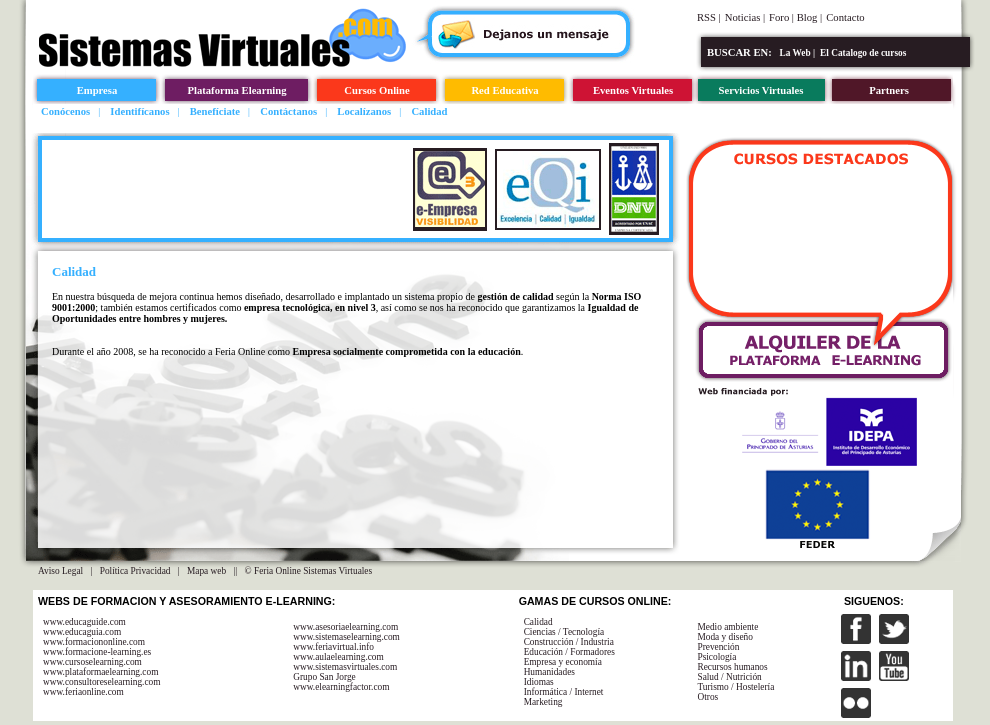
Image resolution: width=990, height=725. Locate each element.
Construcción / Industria (569, 642)
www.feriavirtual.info (333, 647)
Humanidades (549, 672)
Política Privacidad (135, 571)
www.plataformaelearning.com (100, 672)
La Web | (798, 53)
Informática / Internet (564, 692)
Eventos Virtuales (633, 90)
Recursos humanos (732, 667)
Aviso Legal (60, 571)
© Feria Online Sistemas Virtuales (309, 571)
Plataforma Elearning (236, 90)
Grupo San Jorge (324, 677)
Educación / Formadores (569, 652)
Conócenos (65, 111)
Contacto (845, 17)
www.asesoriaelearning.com (345, 627)
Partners (889, 90)
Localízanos (364, 111)
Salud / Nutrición (729, 677)
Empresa (97, 90)
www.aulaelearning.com (338, 657)
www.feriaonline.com (83, 692)
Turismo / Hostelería (735, 687)
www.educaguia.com (82, 632)
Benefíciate (215, 111)
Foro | (783, 17)
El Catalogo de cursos (863, 53)
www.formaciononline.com (94, 642)
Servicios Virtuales (761, 90)
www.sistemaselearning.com (346, 637)
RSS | (709, 17)
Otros (707, 697)
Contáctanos (288, 111)
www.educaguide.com (84, 622)
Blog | (810, 17)
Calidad (429, 111)
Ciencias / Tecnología (564, 632)
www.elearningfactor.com (341, 687)
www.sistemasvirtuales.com (345, 667)
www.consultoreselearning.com (102, 682)
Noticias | (745, 17)
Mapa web (206, 571)
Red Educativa (504, 90)
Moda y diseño (724, 637)
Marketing (543, 702)
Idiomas (539, 682)
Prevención (718, 647)
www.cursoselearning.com (92, 662)
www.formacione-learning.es (97, 652)
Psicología (716, 657)
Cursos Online (376, 90)
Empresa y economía (563, 662)
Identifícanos (139, 111)
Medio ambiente (727, 627)
